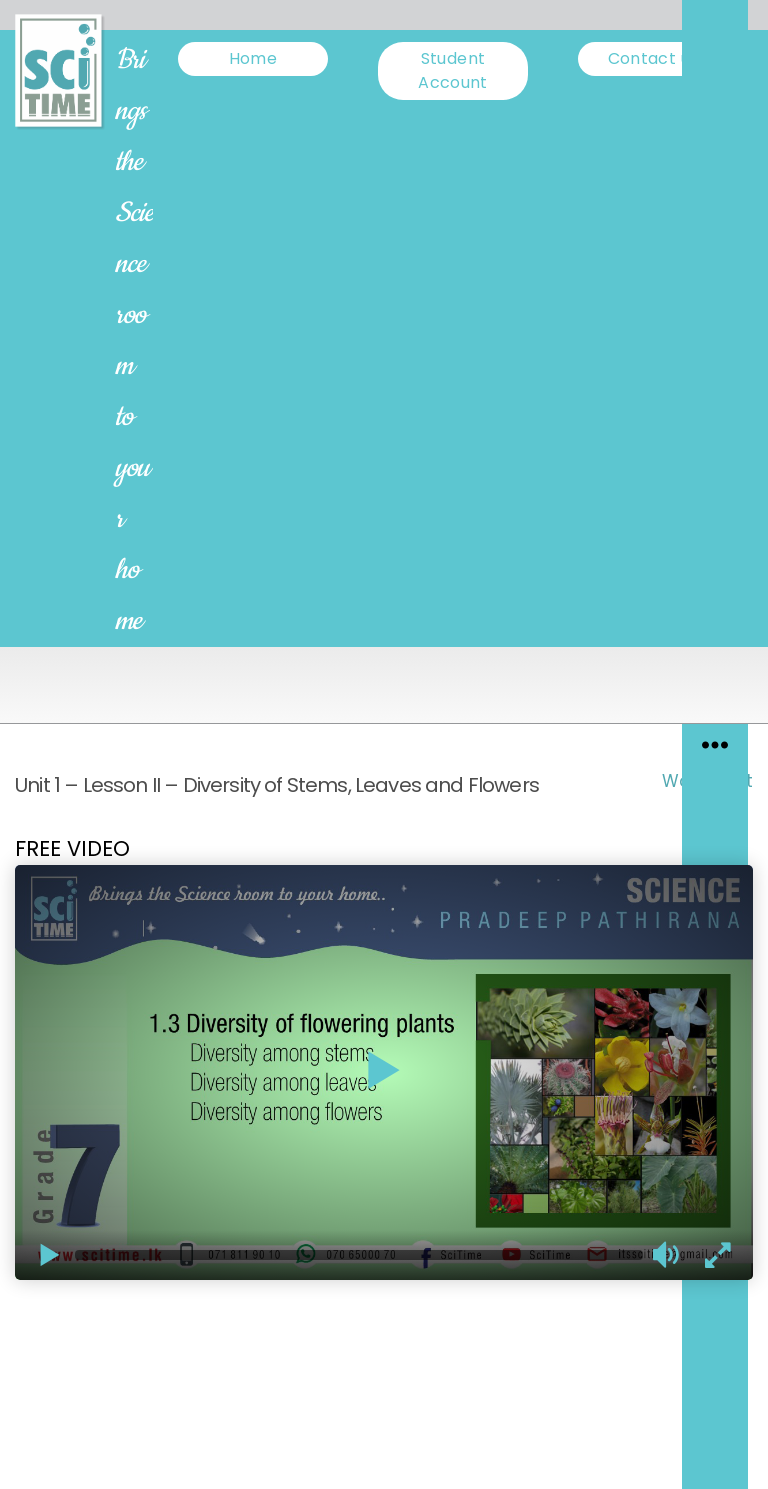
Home (253, 58)
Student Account (453, 70)
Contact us (653, 58)
